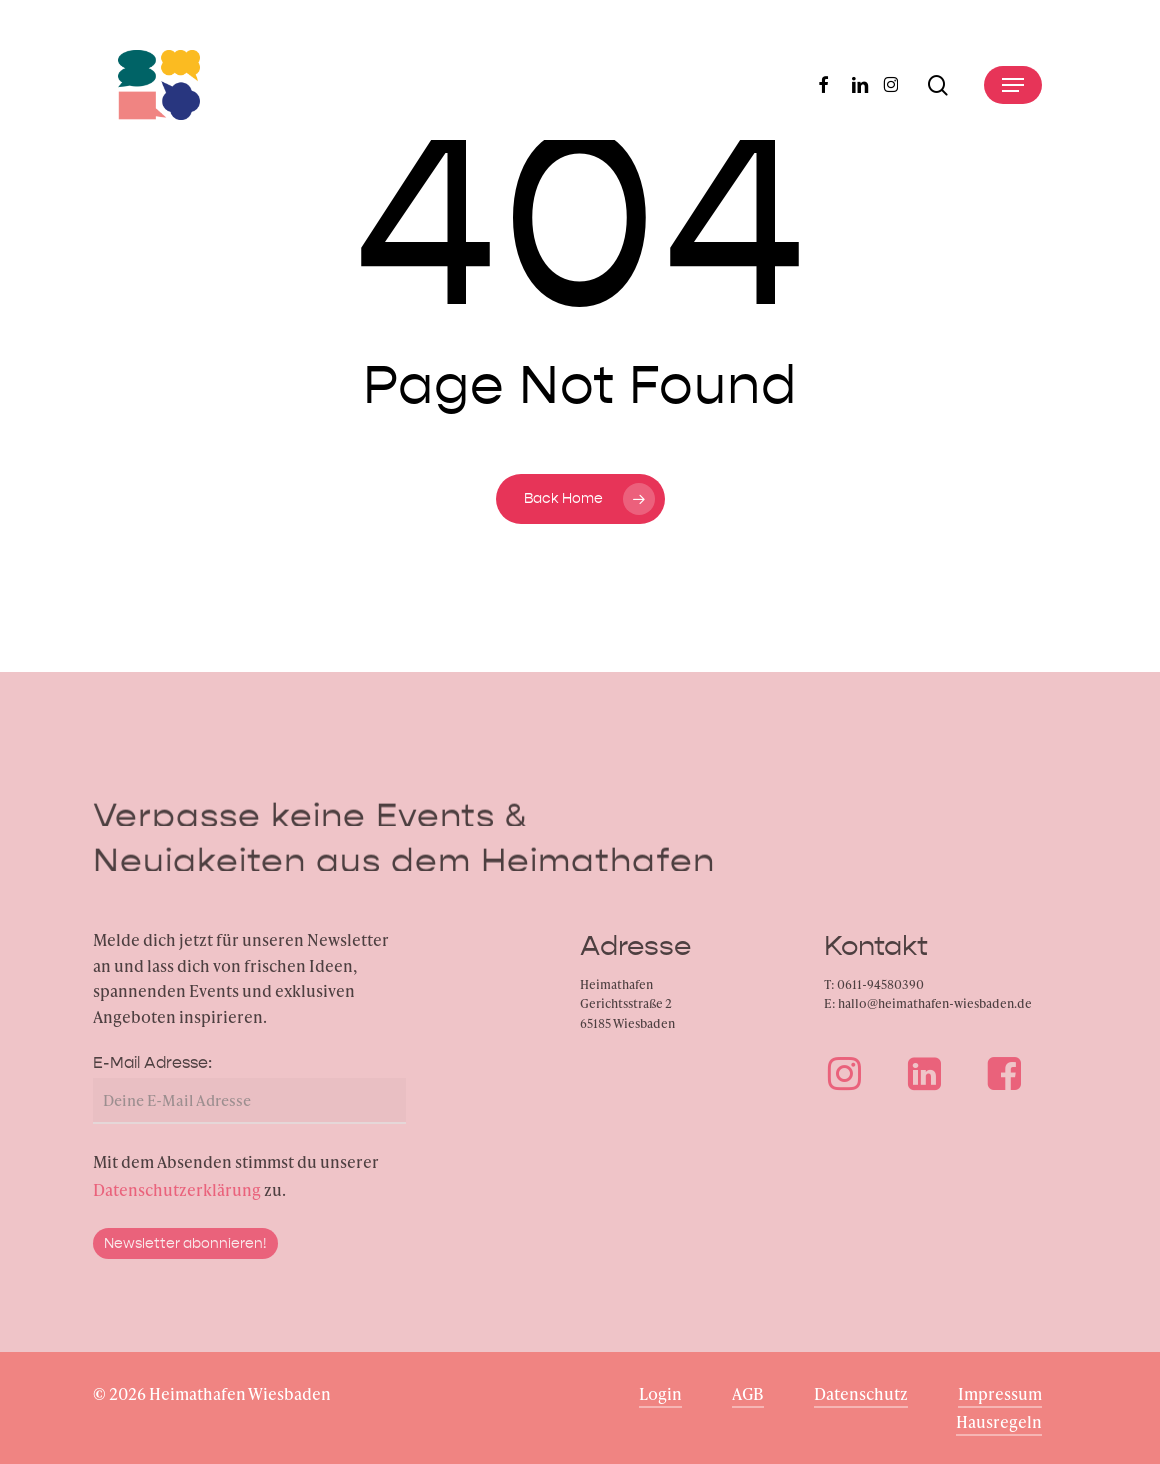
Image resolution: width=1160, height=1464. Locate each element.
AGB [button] (748, 1393)
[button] (1013, 85)
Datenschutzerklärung (177, 1201)
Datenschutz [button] (861, 1393)
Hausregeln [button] (999, 1421)
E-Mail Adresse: (152, 1074)
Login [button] (660, 1393)
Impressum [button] (1000, 1393)
